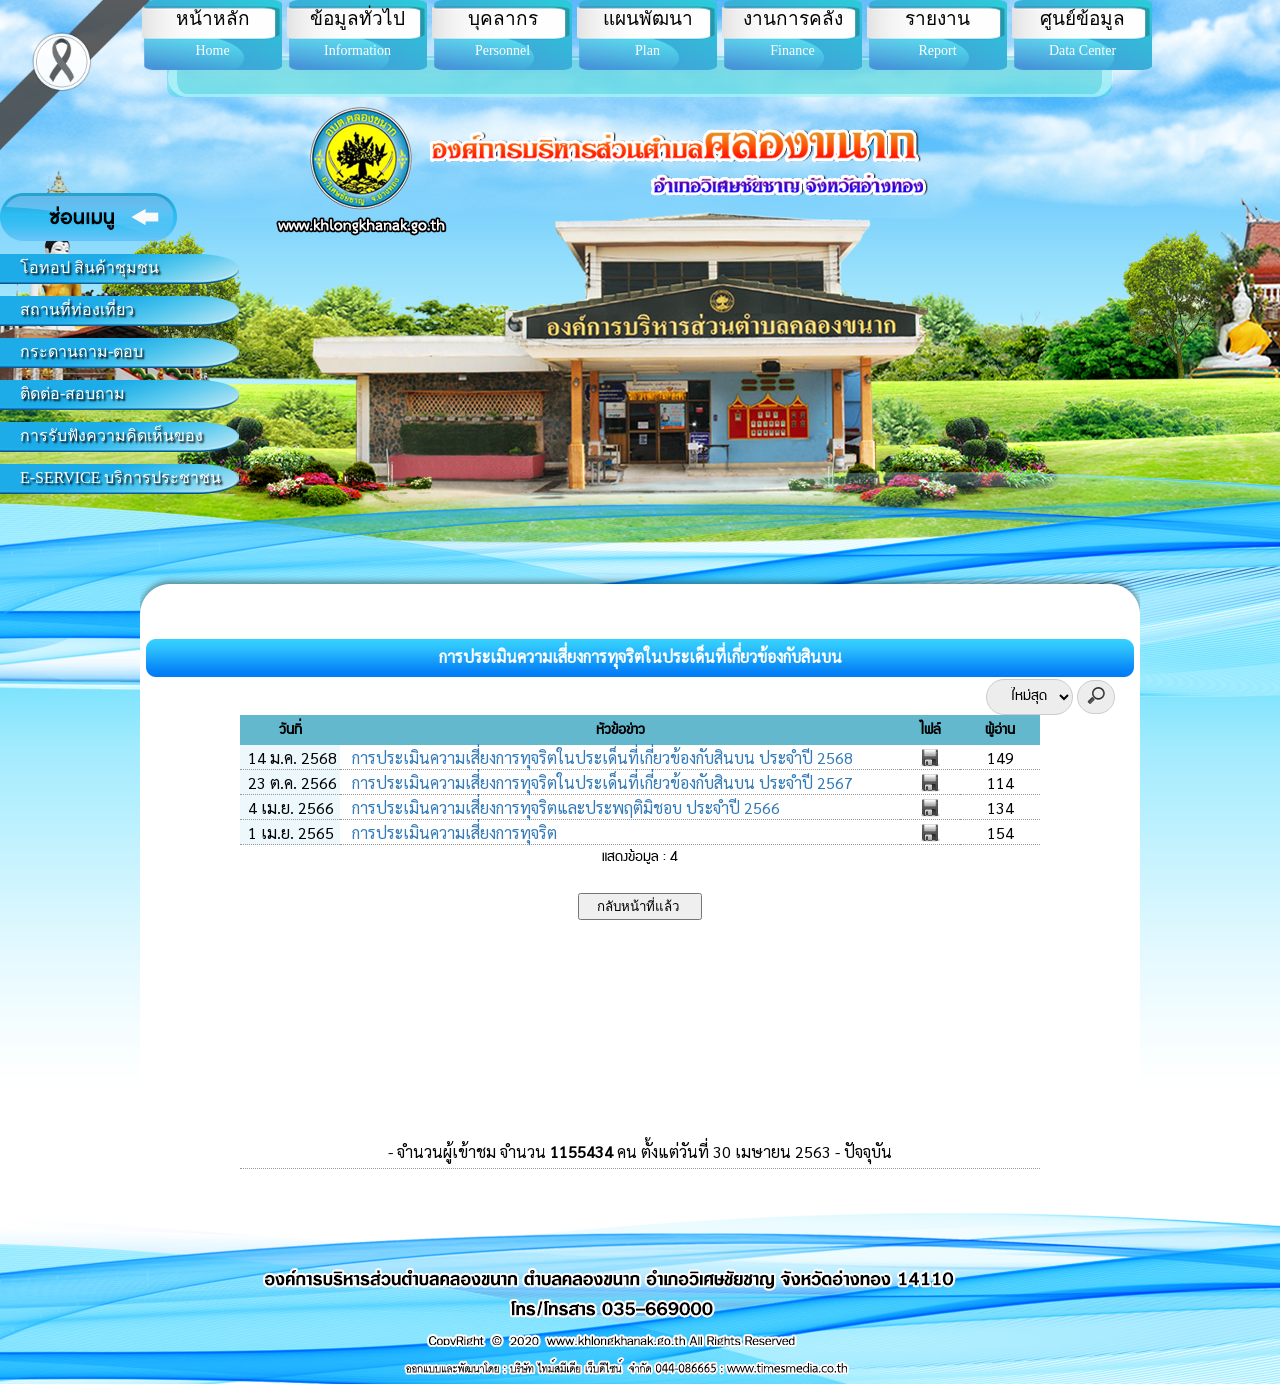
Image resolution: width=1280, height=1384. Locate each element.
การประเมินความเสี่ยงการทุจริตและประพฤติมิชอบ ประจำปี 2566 (564, 807)
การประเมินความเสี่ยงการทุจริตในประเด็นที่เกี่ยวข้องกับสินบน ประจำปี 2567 (600, 782)
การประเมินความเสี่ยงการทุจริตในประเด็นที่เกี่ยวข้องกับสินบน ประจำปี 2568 (600, 757)
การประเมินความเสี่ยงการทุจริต (452, 832)
